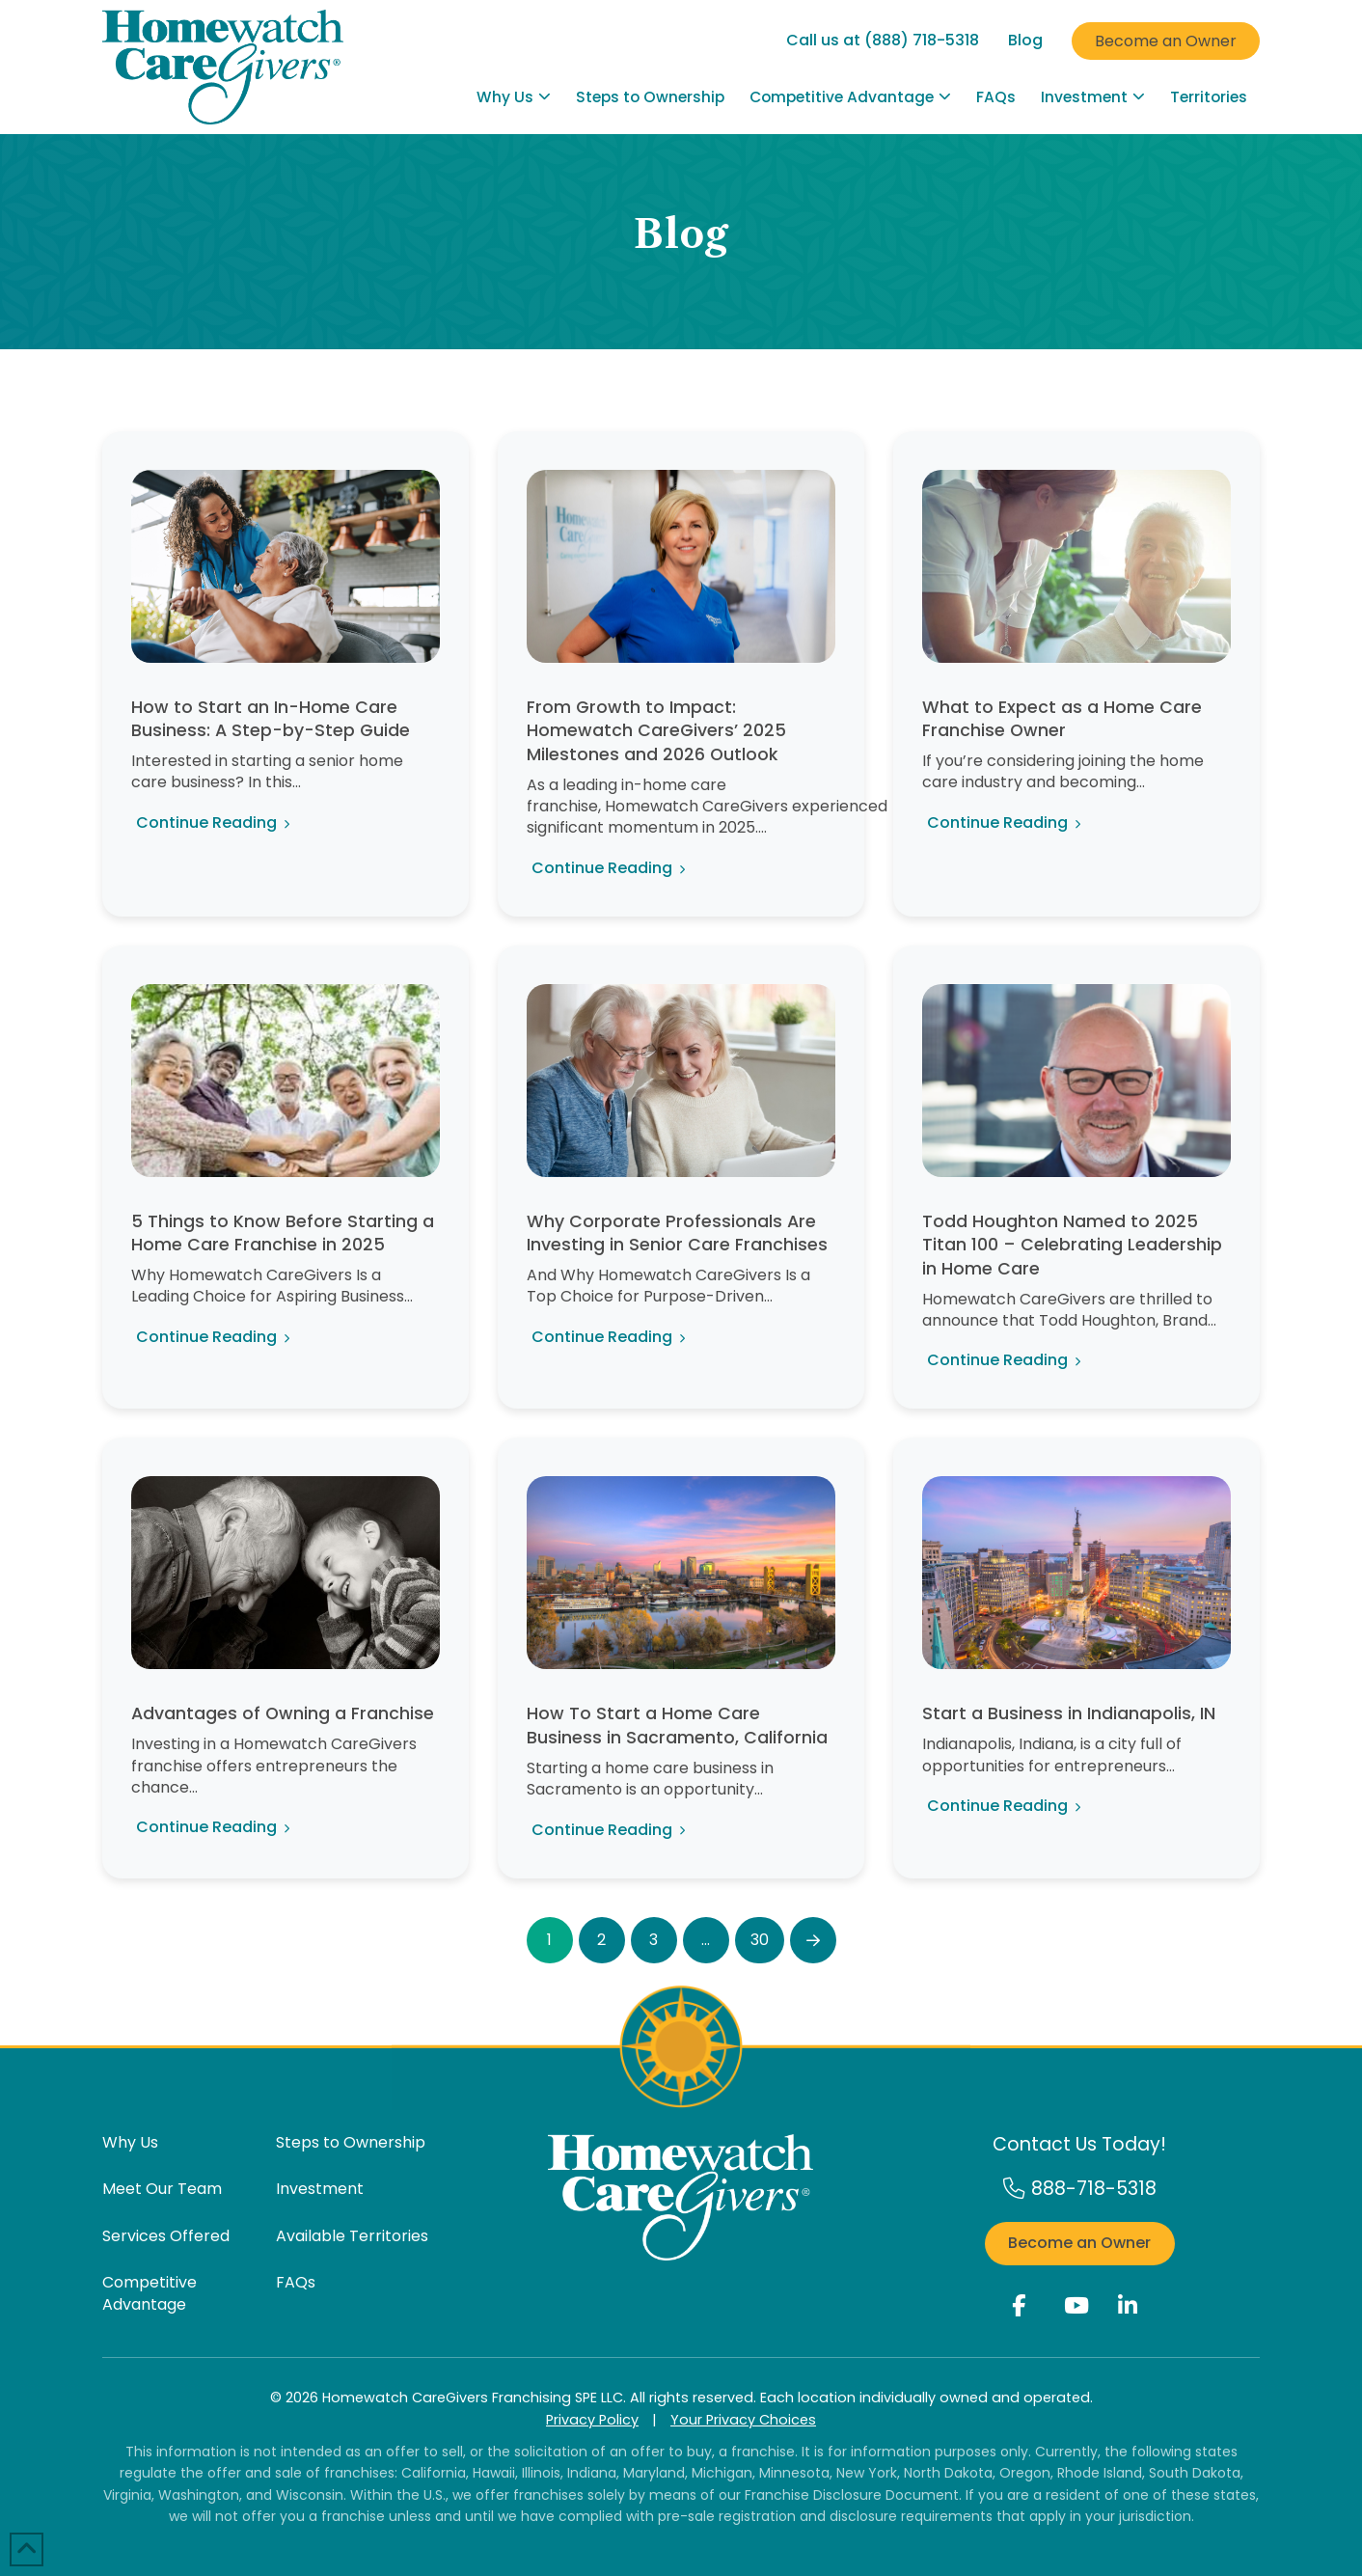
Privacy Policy (592, 2419)
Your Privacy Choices (743, 2419)
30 (759, 1940)
